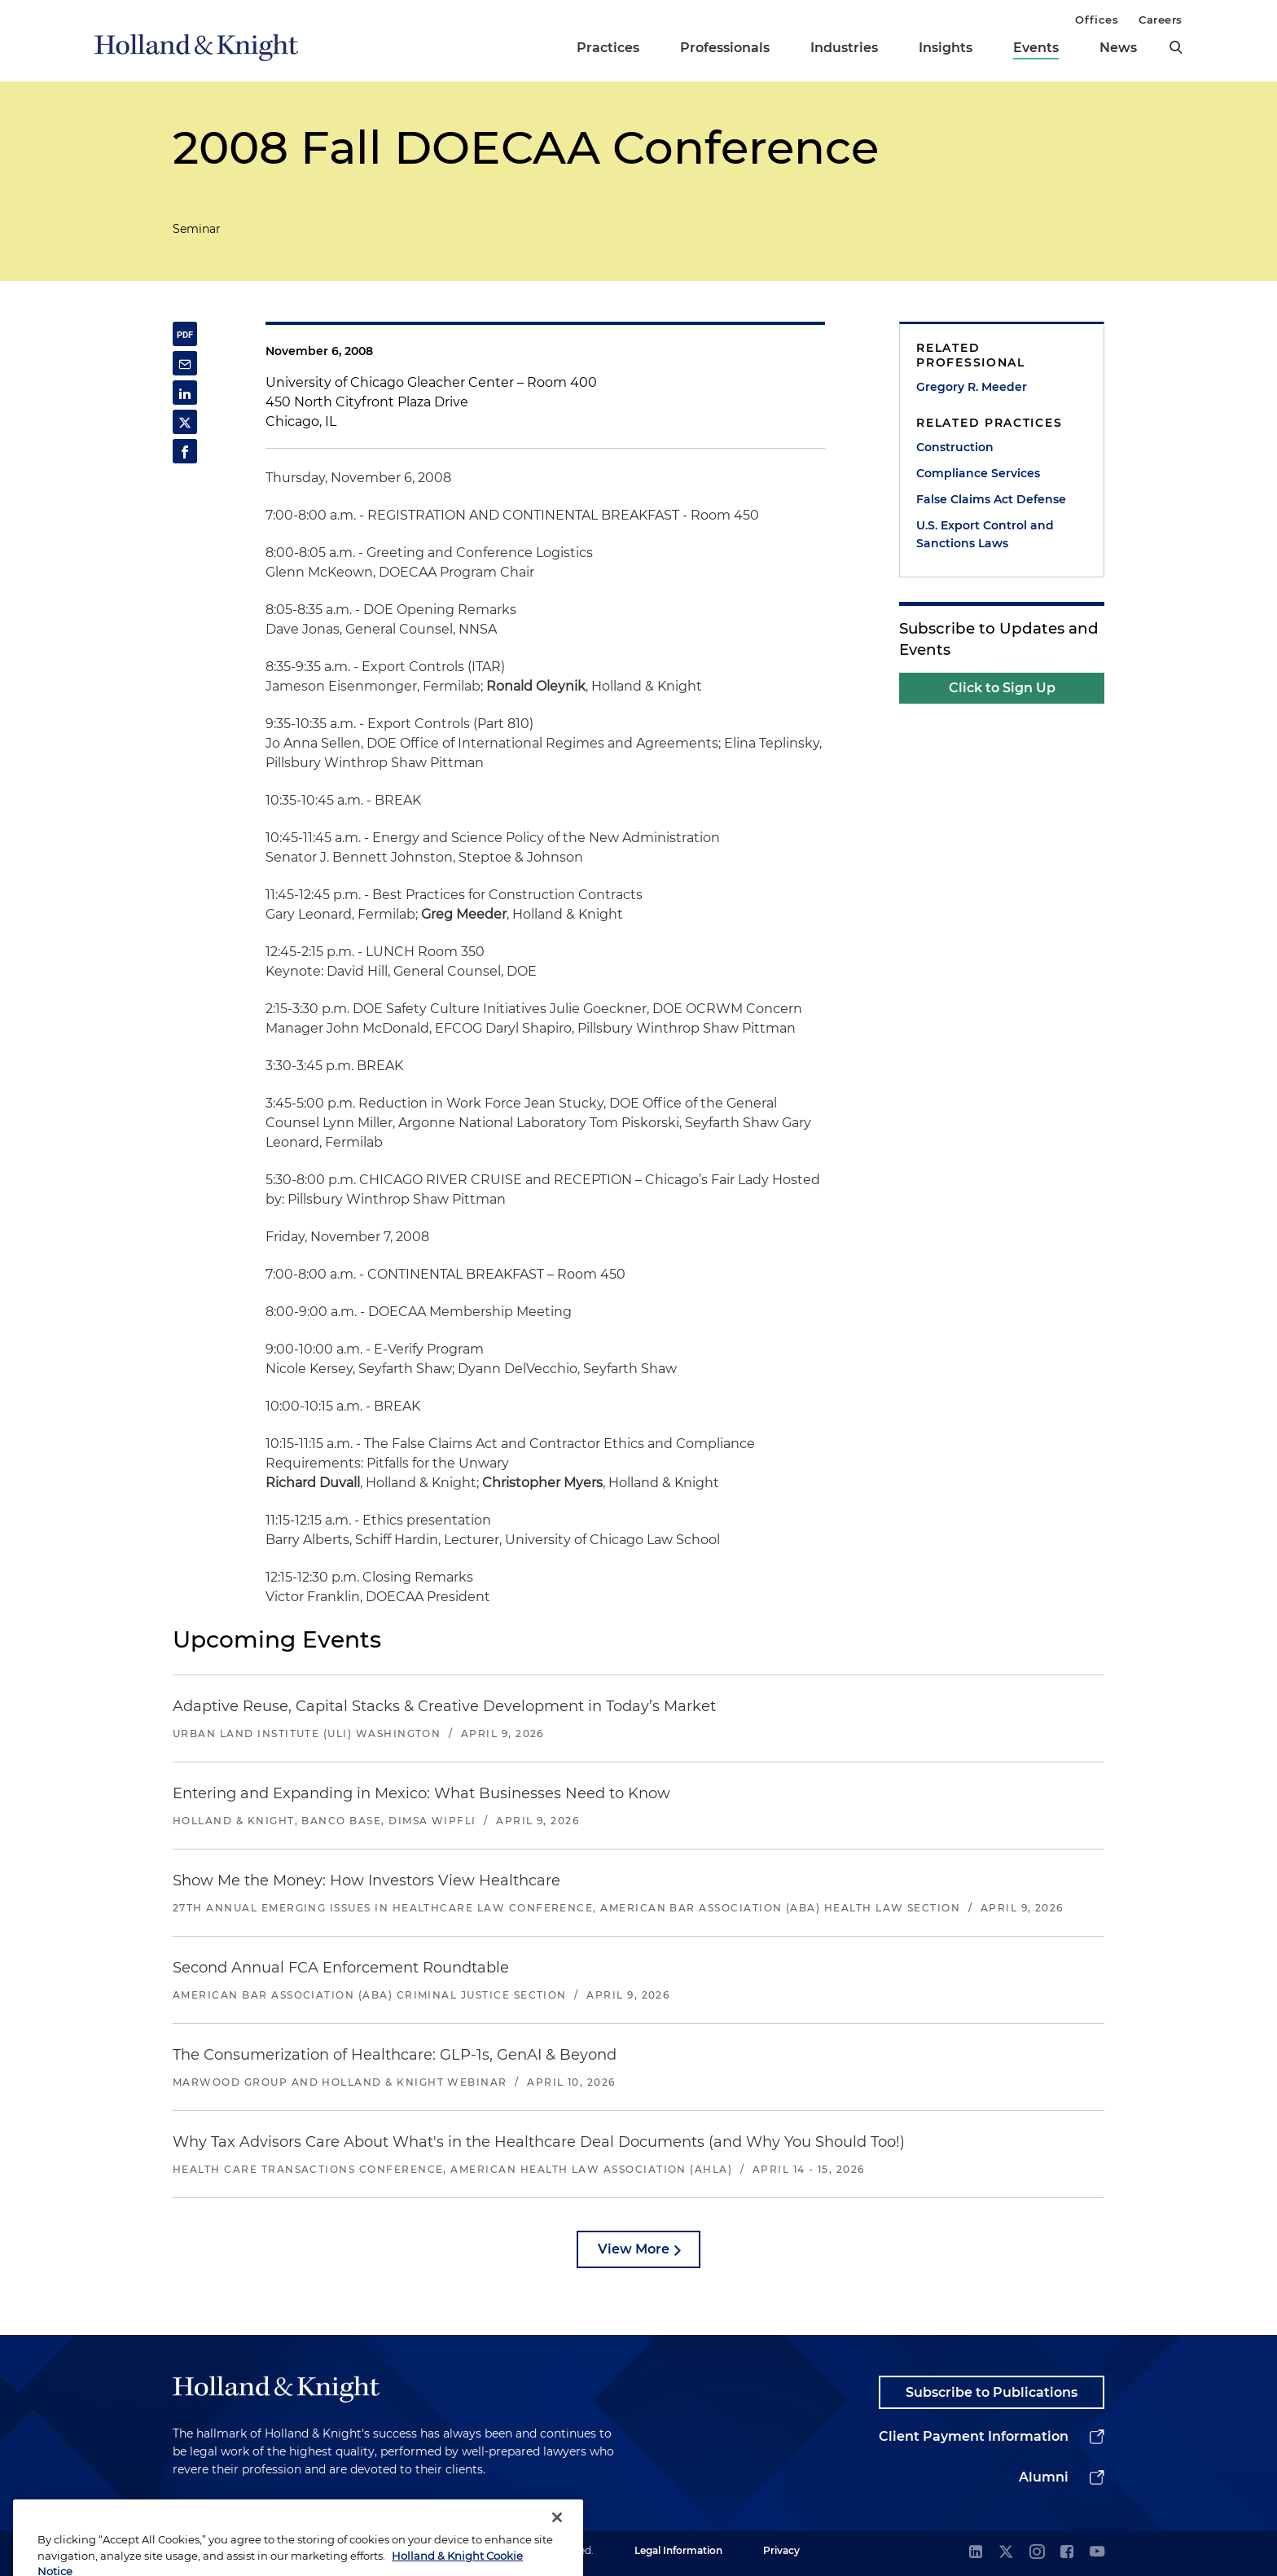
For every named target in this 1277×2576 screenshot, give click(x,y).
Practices (608, 47)
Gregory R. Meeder (971, 387)
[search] (1176, 47)
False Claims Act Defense (991, 499)
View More (633, 2249)
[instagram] (1036, 2552)
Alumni (1044, 2477)
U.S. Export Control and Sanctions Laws (985, 534)
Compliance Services (978, 473)
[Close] (557, 2542)
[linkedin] (975, 2552)
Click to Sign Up (1002, 688)
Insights (945, 47)
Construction (955, 447)
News (1118, 47)
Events (1036, 47)
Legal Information (678, 2550)
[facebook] (1066, 2552)
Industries (844, 47)
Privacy (781, 2550)
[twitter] (1005, 2552)
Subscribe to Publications (991, 2392)
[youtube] (1097, 2552)
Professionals (725, 47)
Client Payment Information (974, 2436)
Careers (1161, 19)
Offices (1096, 19)
